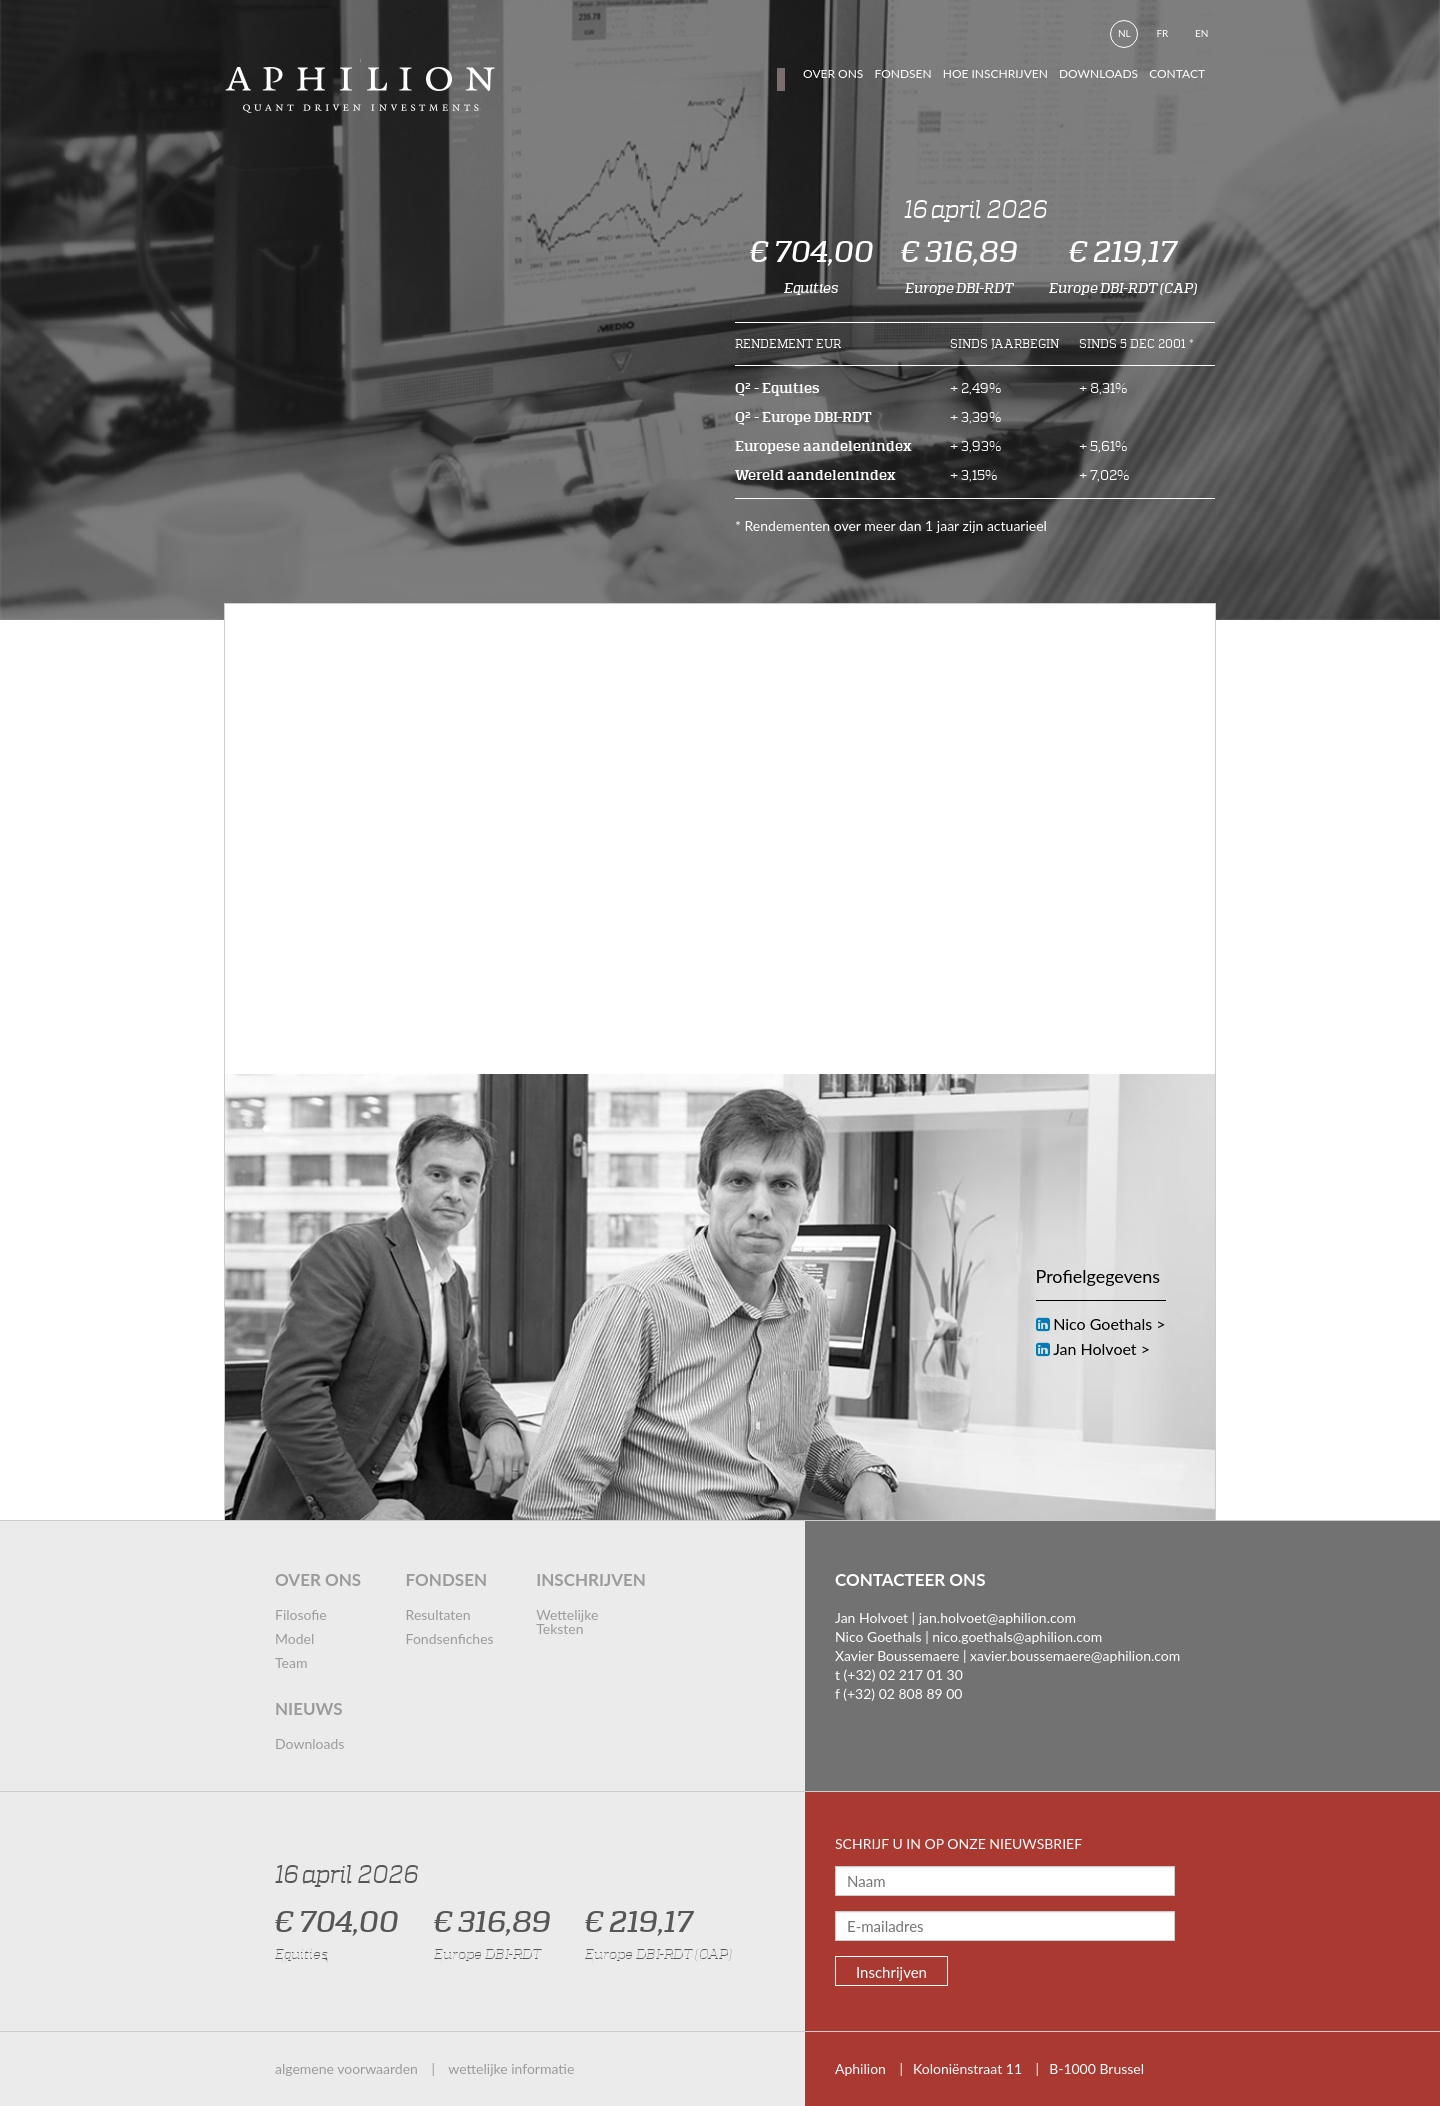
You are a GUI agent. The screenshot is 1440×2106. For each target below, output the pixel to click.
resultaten (438, 1614)
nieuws (309, 1708)
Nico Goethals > (1109, 1323)
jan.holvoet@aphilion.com (997, 1617)
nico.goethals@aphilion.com (1017, 1636)
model (294, 1638)
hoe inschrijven (995, 73)
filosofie (301, 1614)
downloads (1098, 73)
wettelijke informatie (511, 2068)
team (291, 1662)
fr (1162, 33)
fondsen (902, 73)
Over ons (833, 73)
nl (1124, 33)
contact (1177, 73)
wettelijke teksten (567, 1621)
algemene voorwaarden (346, 2068)
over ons (318, 1579)
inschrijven (591, 1579)
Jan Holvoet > (1101, 1348)
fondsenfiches (450, 1638)
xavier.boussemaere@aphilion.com (1075, 1655)
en (1201, 33)
